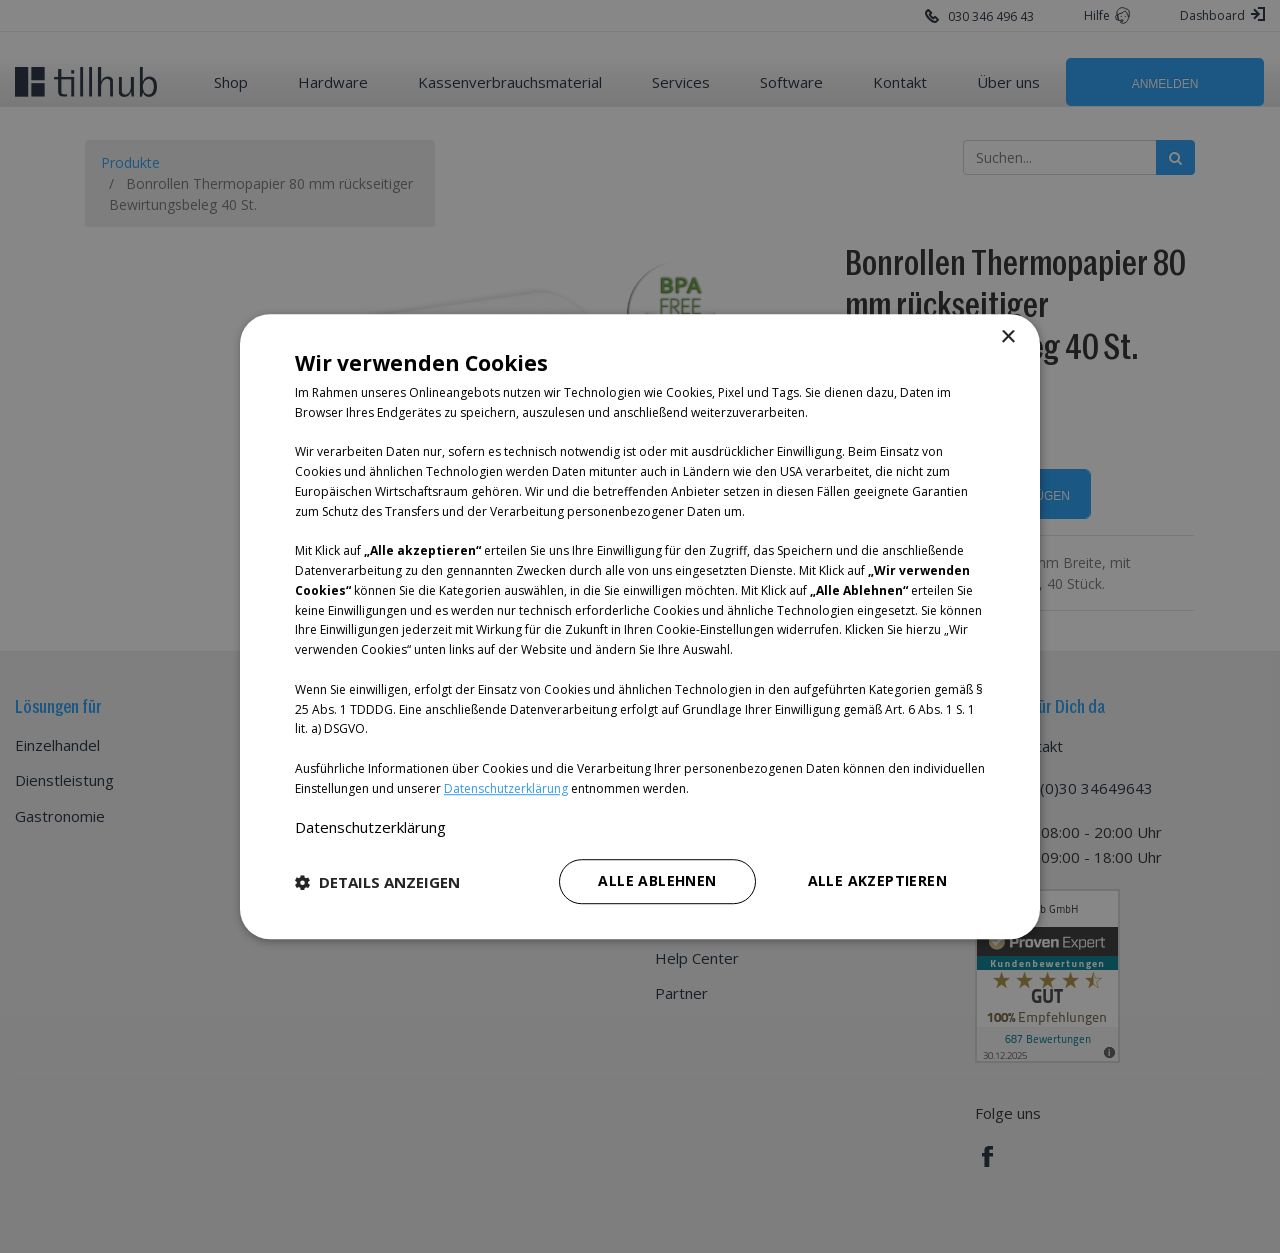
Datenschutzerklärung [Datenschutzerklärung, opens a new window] (370, 827)
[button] (377, 882)
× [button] (1007, 337)
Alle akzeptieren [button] (877, 880)
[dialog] (640, 626)
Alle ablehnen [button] (657, 880)
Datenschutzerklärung (506, 788)
